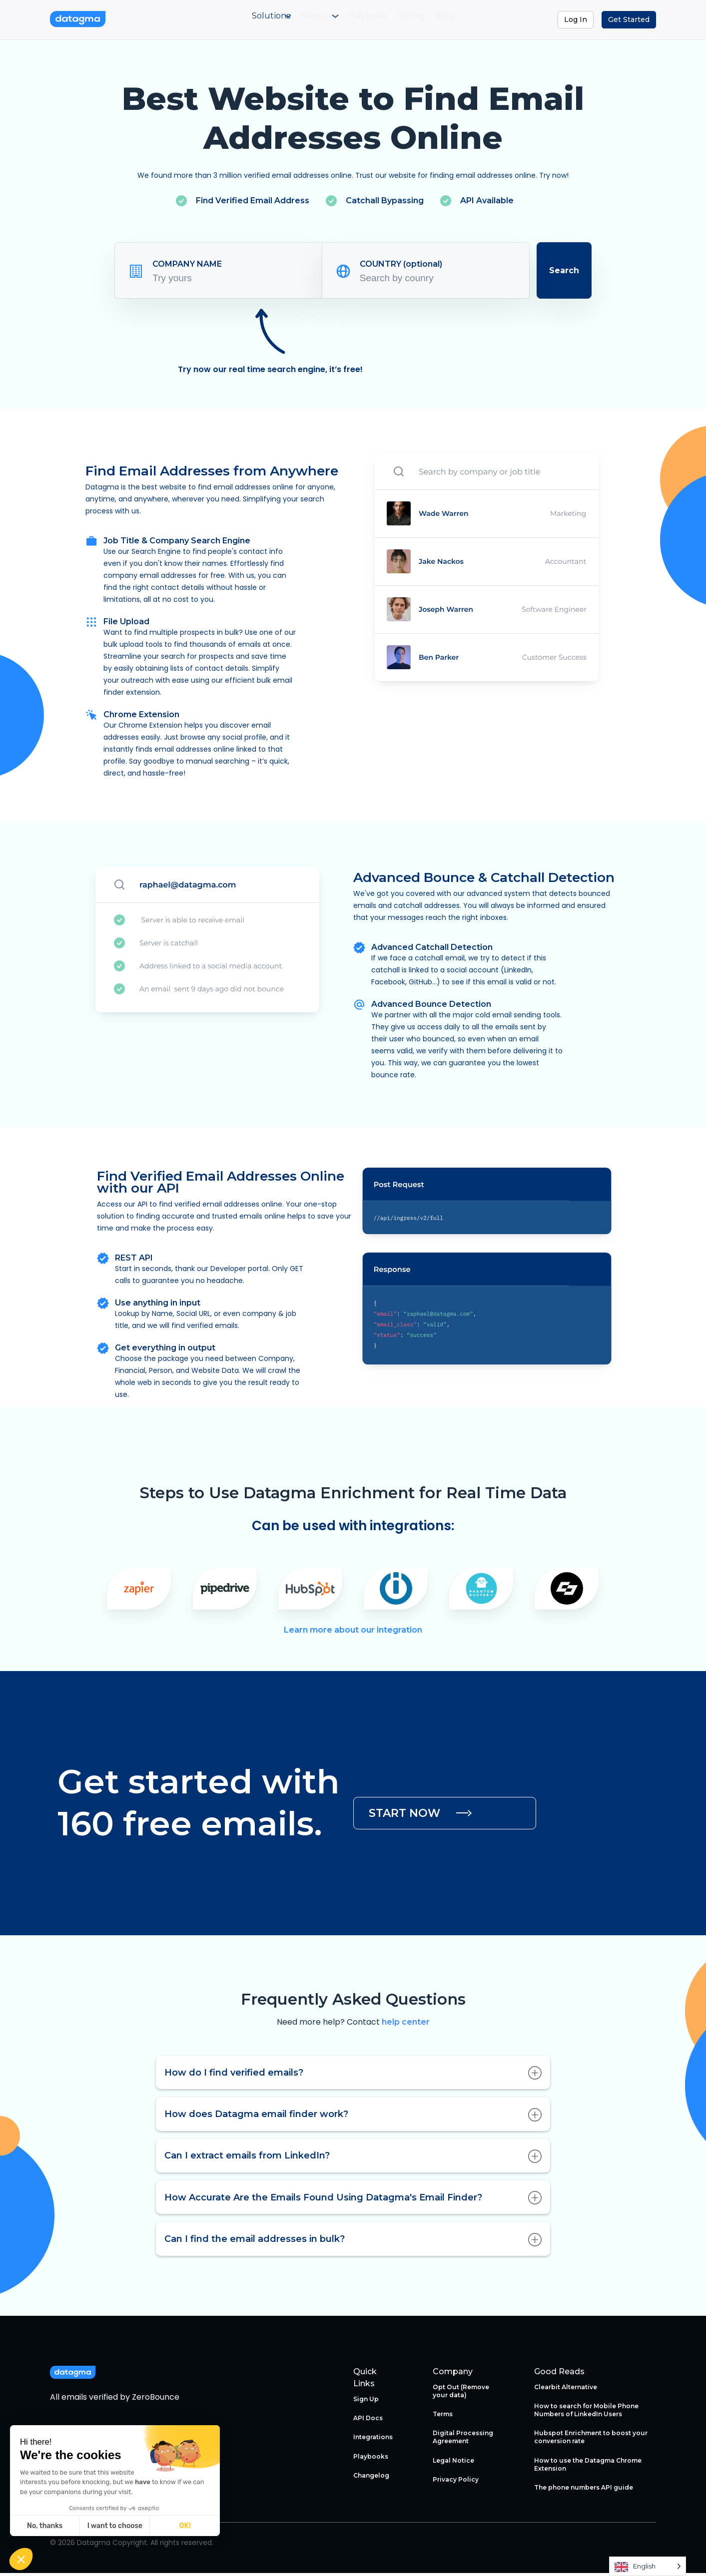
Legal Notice (453, 2463)
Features (302, 20)
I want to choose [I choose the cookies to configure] (114, 2526)
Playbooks (370, 2459)
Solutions (234, 20)
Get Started (629, 19)
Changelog (371, 2478)
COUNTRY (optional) (401, 266)
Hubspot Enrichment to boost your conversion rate (591, 2440)
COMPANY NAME (187, 266)
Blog (482, 20)
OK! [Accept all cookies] (185, 2526)
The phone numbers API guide (583, 2490)
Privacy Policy (456, 2482)
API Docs (368, 2420)
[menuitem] (236, 21)
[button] (21, 2559)
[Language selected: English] (647, 2566)
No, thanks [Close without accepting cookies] (44, 2526)
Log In (575, 19)
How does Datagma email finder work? (352, 2117)
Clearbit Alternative (565, 2389)
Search (564, 273)
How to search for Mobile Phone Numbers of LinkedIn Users (586, 2412)
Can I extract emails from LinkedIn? (352, 2158)
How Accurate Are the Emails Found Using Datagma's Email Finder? (352, 2199)
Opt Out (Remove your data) (461, 2393)
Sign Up (366, 2401)
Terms (443, 2416)
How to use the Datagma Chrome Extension (588, 2467)
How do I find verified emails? (352, 2075)
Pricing (432, 20)
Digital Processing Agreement (463, 2440)
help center (406, 2025)
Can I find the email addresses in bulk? (352, 2241)
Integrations (373, 2440)
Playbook (371, 20)
